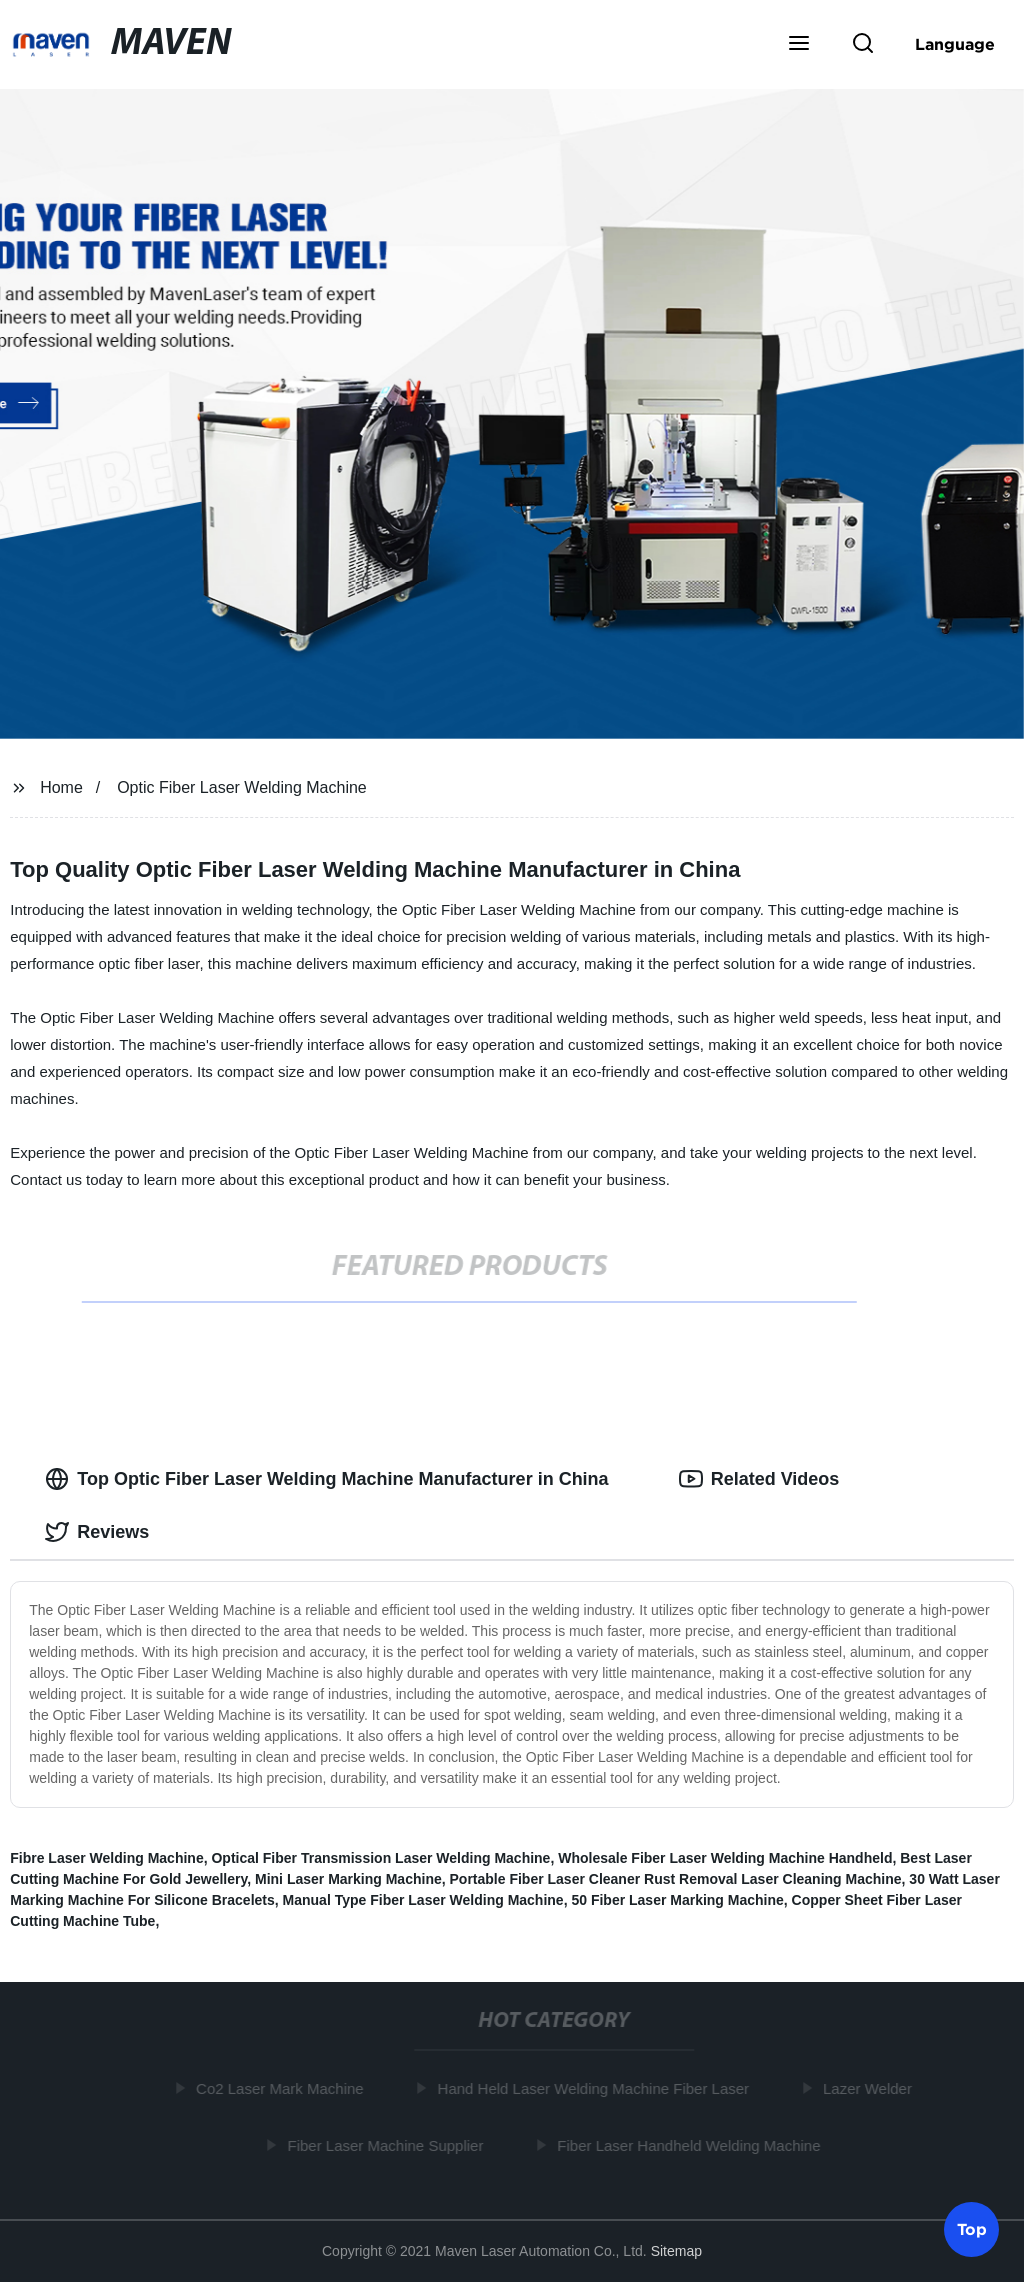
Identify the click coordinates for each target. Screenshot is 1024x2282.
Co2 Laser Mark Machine (283, 2088)
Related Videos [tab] (759, 1479)
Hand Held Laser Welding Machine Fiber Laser (597, 2088)
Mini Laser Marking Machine (348, 1879)
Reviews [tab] (97, 1532)
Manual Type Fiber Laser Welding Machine (423, 1900)
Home (61, 787)
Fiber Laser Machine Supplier (388, 2144)
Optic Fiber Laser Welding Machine (242, 787)
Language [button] (955, 44)
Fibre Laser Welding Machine (106, 1858)
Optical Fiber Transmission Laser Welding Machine (380, 1858)
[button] (799, 45)
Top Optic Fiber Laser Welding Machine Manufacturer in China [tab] (326, 1479)
